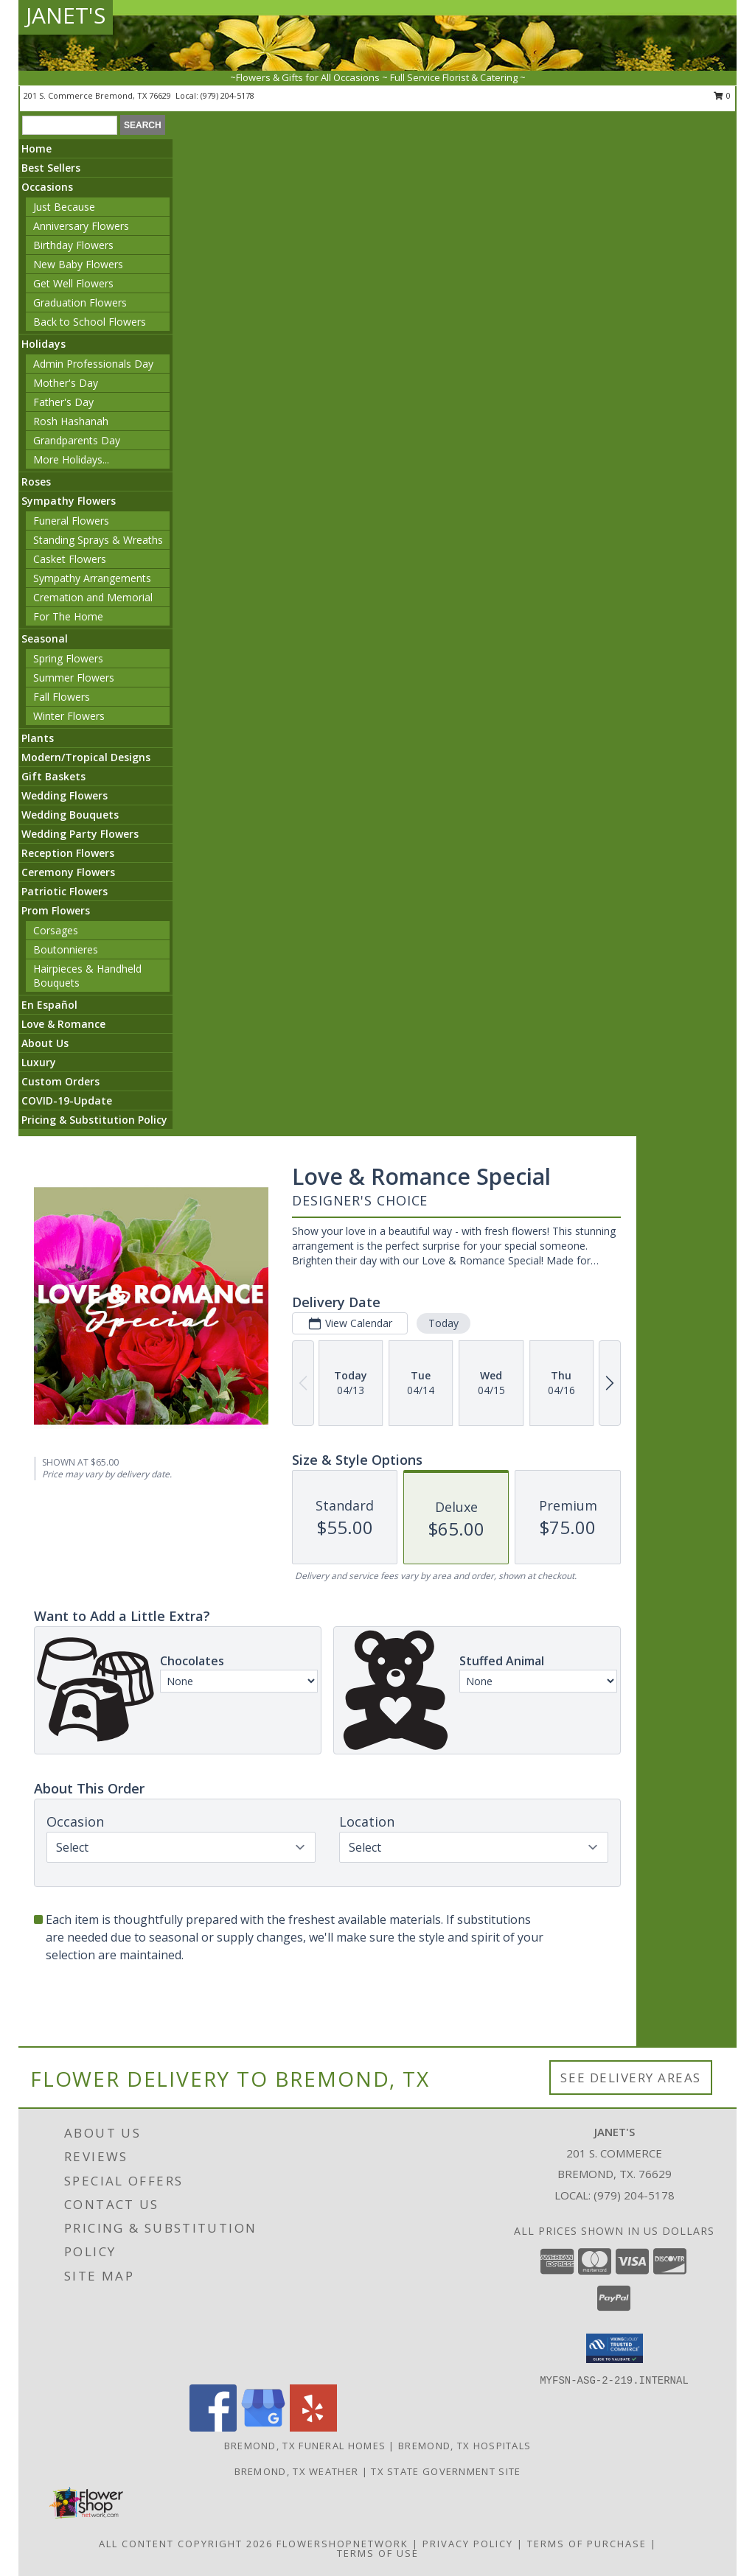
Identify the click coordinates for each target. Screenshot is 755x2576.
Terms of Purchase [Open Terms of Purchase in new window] (587, 2543)
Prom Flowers (55, 910)
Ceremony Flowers (68, 872)
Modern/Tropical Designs (85, 757)
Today (443, 1323)
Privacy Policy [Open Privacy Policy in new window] (467, 2543)
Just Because (64, 207)
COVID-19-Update (66, 1100)
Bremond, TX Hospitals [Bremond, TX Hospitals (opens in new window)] (464, 2445)
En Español (49, 1005)
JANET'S (65, 15)
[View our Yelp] (313, 2428)
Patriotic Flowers (64, 891)
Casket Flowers (69, 559)
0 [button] (722, 95)
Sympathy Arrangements (92, 578)
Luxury (38, 1062)
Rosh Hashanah (70, 421)
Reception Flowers (67, 853)
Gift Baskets (53, 776)
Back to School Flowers (89, 322)
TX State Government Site (446, 2471)
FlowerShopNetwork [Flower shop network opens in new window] (342, 2543)
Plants (37, 738)
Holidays (43, 344)
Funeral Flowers (71, 521)
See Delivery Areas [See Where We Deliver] (630, 2077)
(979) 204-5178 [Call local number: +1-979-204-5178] (227, 95)
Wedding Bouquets (70, 815)
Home (36, 148)
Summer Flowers (73, 678)
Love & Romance (63, 1024)
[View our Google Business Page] (263, 2428)
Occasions (47, 187)
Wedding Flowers (64, 795)
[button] (614, 2348)
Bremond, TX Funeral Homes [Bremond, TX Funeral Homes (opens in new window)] (305, 2445)
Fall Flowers (61, 697)
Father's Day (63, 402)
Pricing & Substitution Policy (94, 1120)
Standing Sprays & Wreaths (98, 540)
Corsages (55, 930)
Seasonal (44, 638)
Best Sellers (50, 168)
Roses (36, 482)
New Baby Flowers (78, 264)
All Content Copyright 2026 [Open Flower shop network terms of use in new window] (186, 2543)
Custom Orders (60, 1081)
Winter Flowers (69, 716)
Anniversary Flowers (81, 226)
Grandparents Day (76, 440)
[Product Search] (69, 125)
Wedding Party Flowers (80, 834)
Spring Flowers (68, 658)
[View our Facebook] (213, 2428)
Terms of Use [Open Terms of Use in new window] (378, 2553)
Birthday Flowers (73, 245)
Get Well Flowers (73, 283)
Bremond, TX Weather (296, 2471)
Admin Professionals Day (93, 364)
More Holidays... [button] (71, 459)
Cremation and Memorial (93, 597)
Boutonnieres (65, 949)
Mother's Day (65, 383)
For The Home (68, 616)
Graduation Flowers (80, 302)
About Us (45, 1043)
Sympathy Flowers (68, 501)
